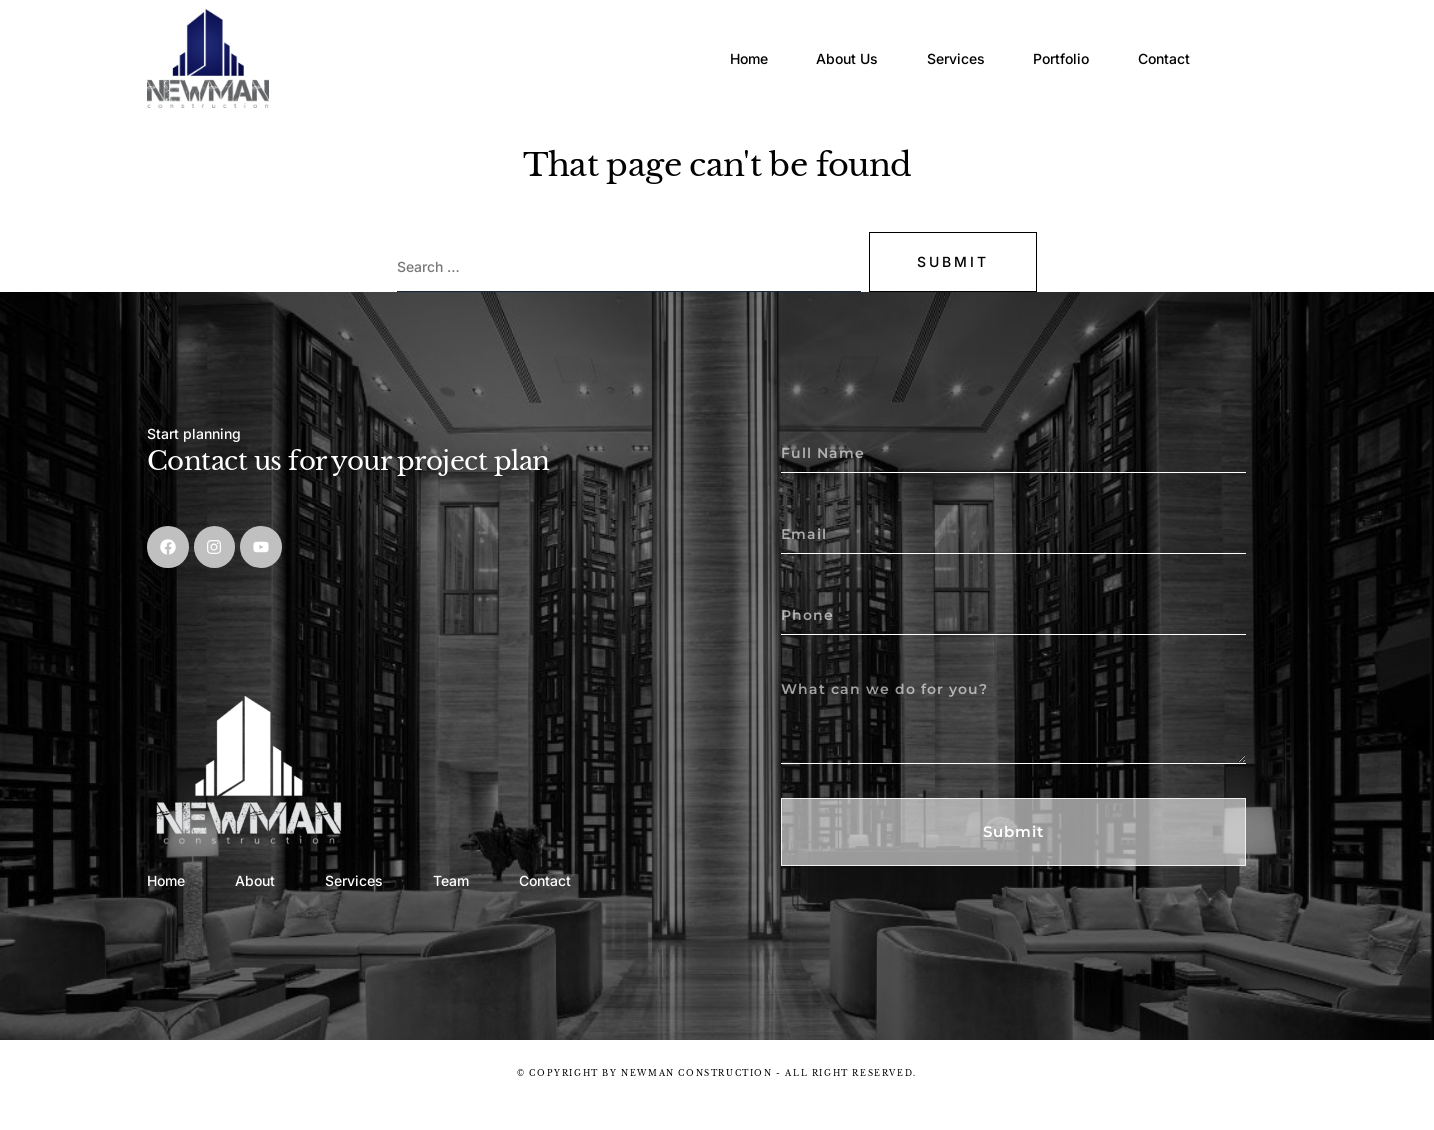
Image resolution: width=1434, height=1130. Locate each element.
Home (708, 44)
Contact (1169, 44)
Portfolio (1055, 44)
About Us (818, 44)
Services (938, 44)
